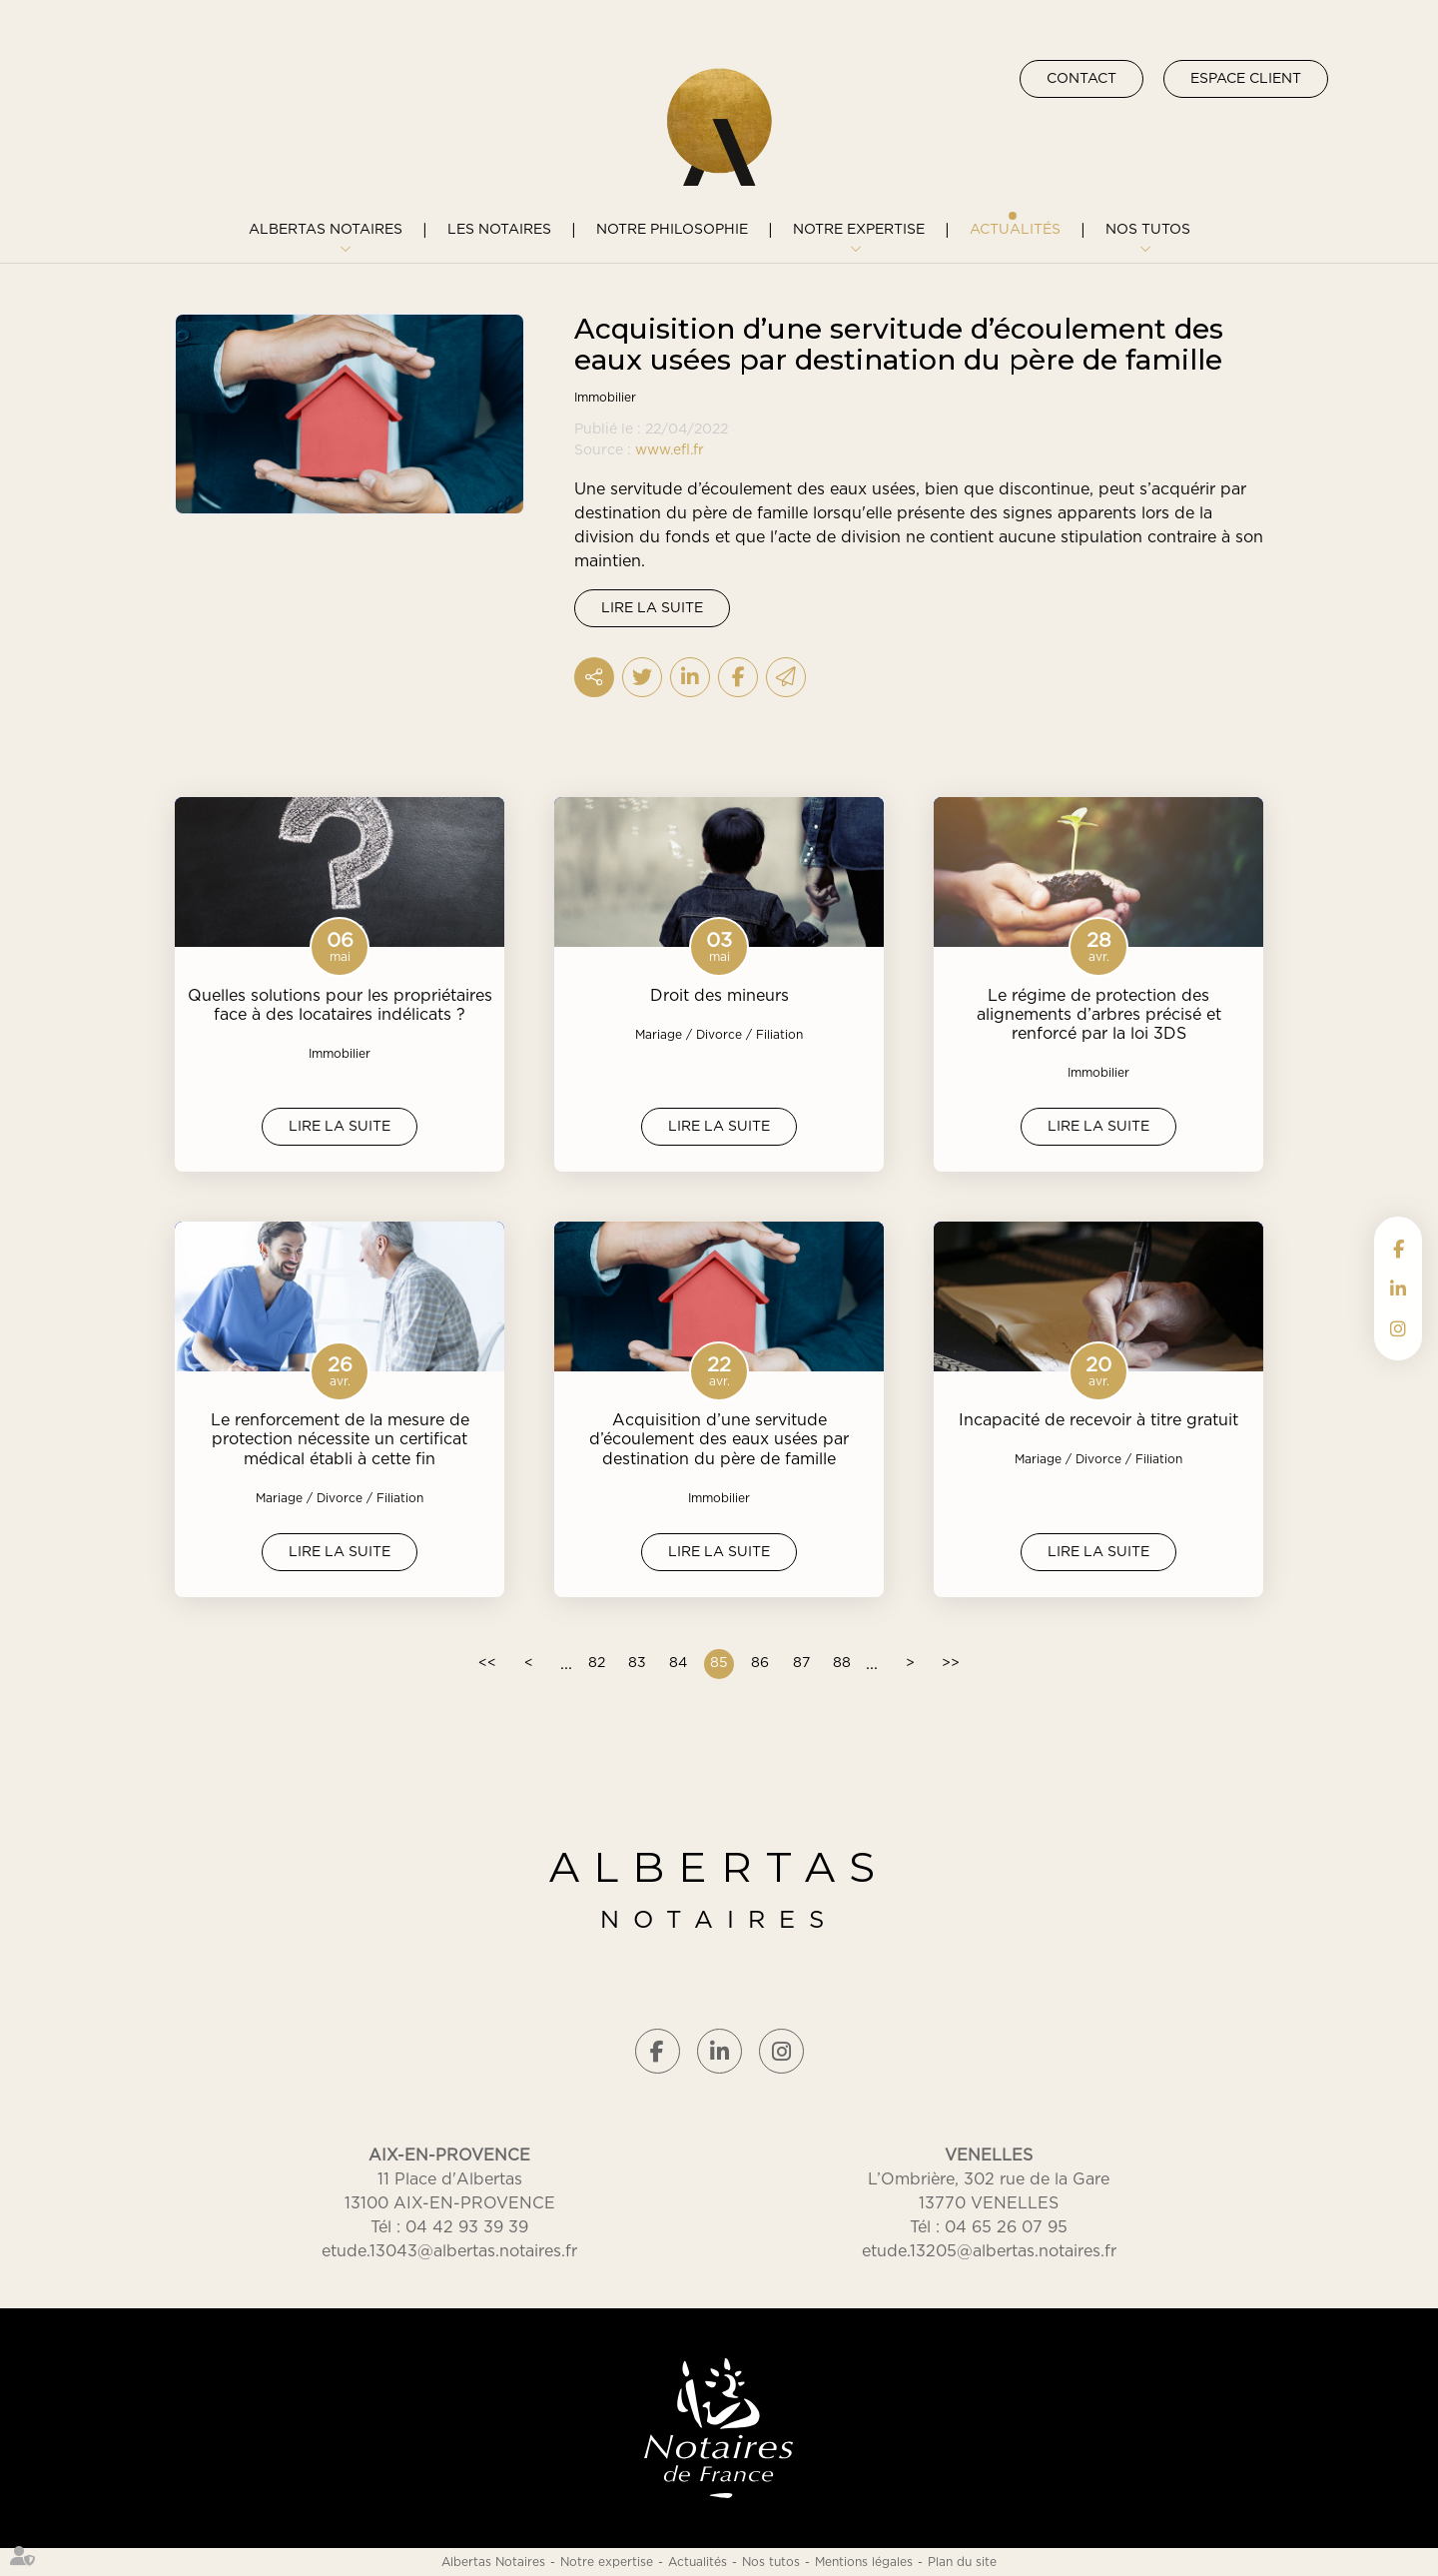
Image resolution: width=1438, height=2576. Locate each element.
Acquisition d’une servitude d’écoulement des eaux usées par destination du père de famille (719, 1439)
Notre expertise (859, 230)
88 (842, 1663)
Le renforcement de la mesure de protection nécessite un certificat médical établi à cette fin (340, 1439)
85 (719, 1663)
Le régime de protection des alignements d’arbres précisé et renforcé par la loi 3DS (1099, 1015)
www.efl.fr (669, 450)
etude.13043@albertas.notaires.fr (449, 2251)
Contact (1081, 79)
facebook (1398, 1249)
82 (596, 1663)
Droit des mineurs (719, 996)
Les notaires (499, 230)
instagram (1398, 1328)
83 (637, 1663)
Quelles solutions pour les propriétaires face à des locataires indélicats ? (340, 1005)
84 (678, 1663)
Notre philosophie (672, 230)
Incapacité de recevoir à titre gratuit (1098, 1420)
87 (801, 1663)
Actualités (1015, 230)
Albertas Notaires (325, 230)
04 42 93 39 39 (466, 2227)
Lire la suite (652, 608)
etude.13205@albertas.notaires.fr (989, 2251)
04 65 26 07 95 (1006, 2227)
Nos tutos (1147, 230)
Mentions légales (864, 2562)
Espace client (1245, 79)
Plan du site (962, 2562)
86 (760, 1663)
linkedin (1398, 1288)
